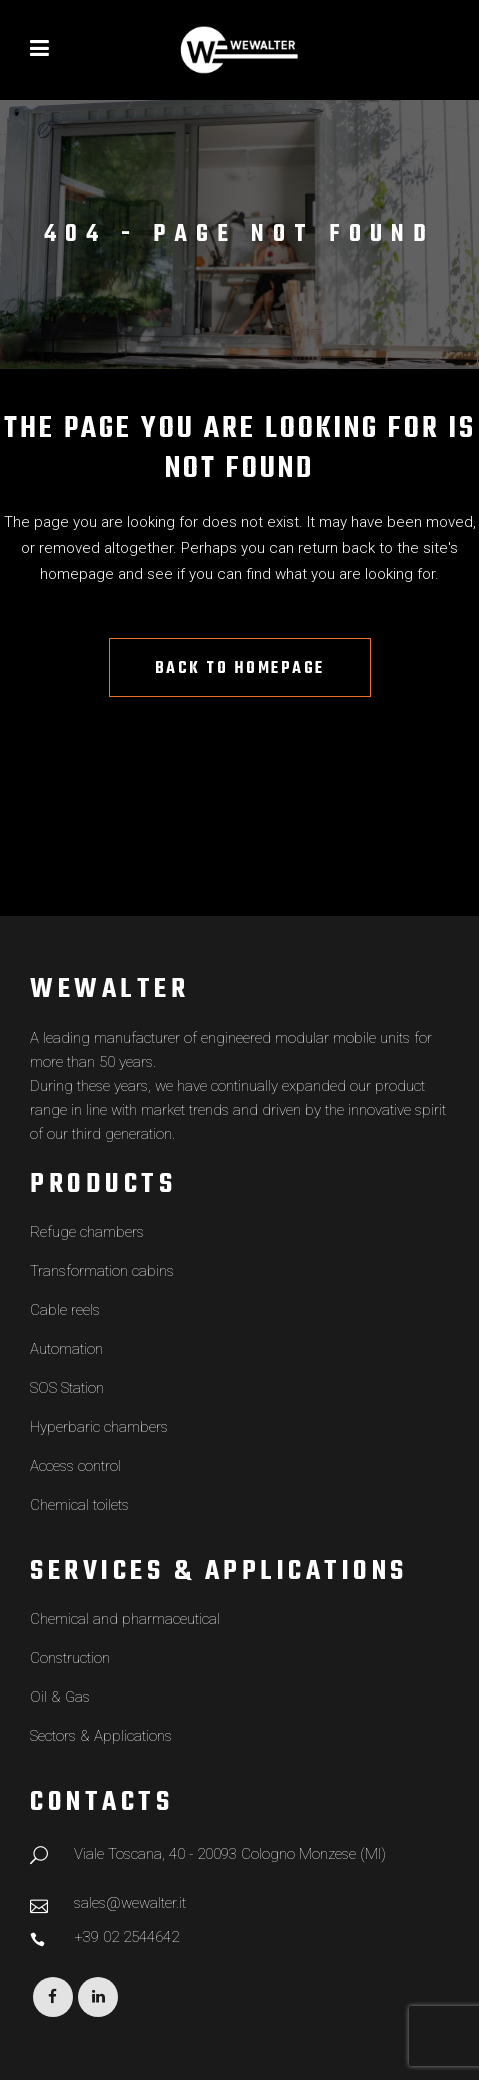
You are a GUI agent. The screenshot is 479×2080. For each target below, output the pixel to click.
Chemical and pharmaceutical (125, 1619)
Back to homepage (240, 669)
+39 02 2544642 (126, 1937)
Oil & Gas (60, 1697)
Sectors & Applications (101, 1736)
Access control (75, 1466)
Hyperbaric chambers (99, 1427)
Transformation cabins (102, 1271)
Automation (66, 1349)
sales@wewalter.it (130, 1903)
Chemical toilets (79, 1505)
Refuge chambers (87, 1232)
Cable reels (65, 1310)
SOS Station (67, 1388)
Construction (70, 1658)
